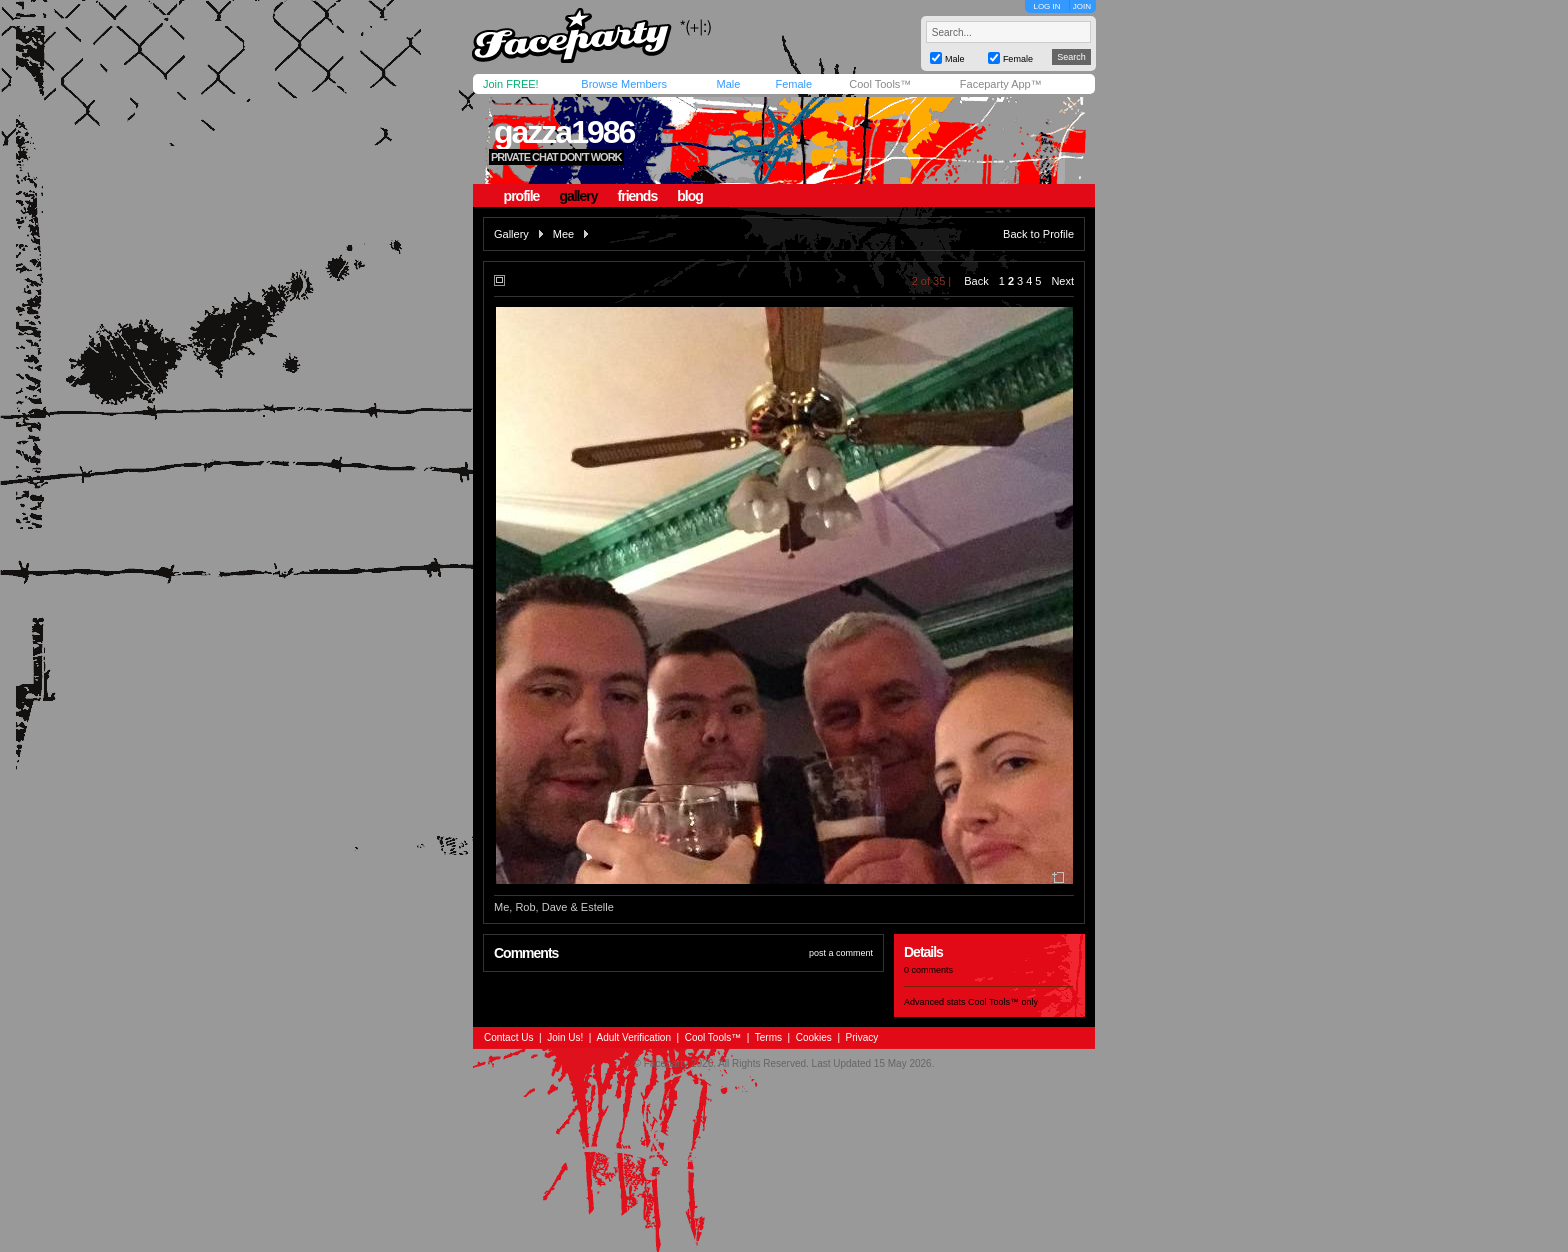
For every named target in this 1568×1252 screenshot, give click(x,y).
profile (522, 196)
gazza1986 (564, 132)
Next (1062, 281)
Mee (563, 234)
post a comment (841, 953)
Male (728, 84)
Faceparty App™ (1001, 84)
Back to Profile (1038, 234)
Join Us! (565, 1037)
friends (638, 196)
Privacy (862, 1037)
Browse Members (624, 84)
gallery (578, 196)
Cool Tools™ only (1003, 1002)
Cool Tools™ (880, 84)
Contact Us (508, 1037)
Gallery (511, 234)
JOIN (1082, 6)
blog (690, 196)
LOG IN (1046, 6)
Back (976, 281)
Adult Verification (633, 1037)
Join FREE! (511, 84)
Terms (768, 1037)
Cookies (814, 1037)
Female (793, 84)
